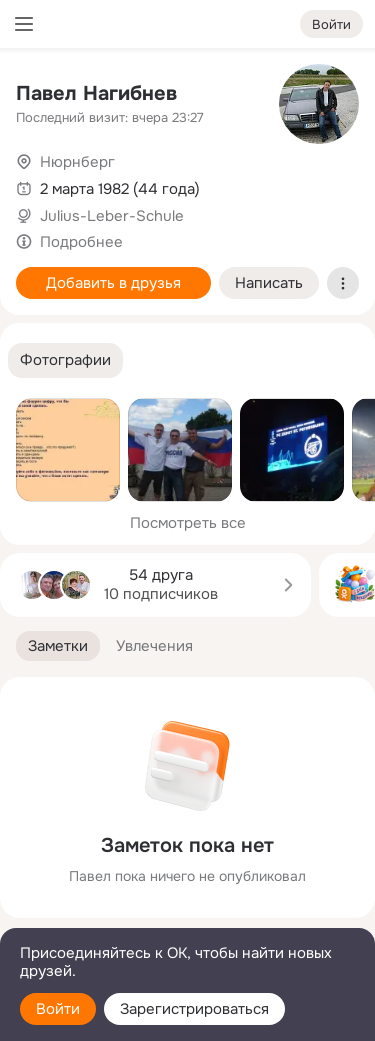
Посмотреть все (188, 523)
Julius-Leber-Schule (112, 216)
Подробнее (81, 242)
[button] (65, 360)
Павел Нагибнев (96, 93)
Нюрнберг (77, 162)
